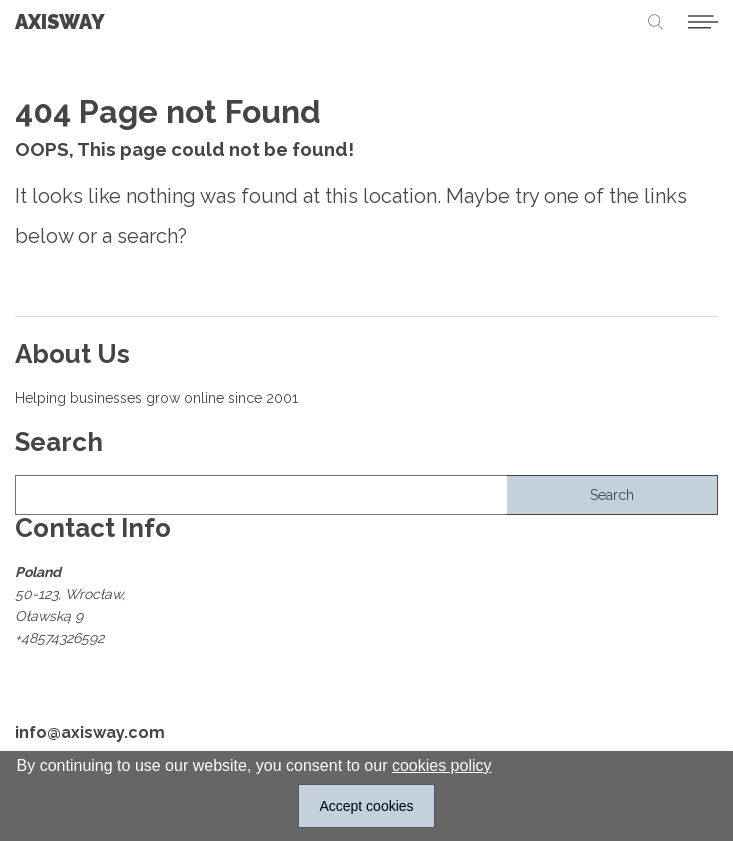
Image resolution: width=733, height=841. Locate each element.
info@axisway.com (90, 734)
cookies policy (442, 765)
